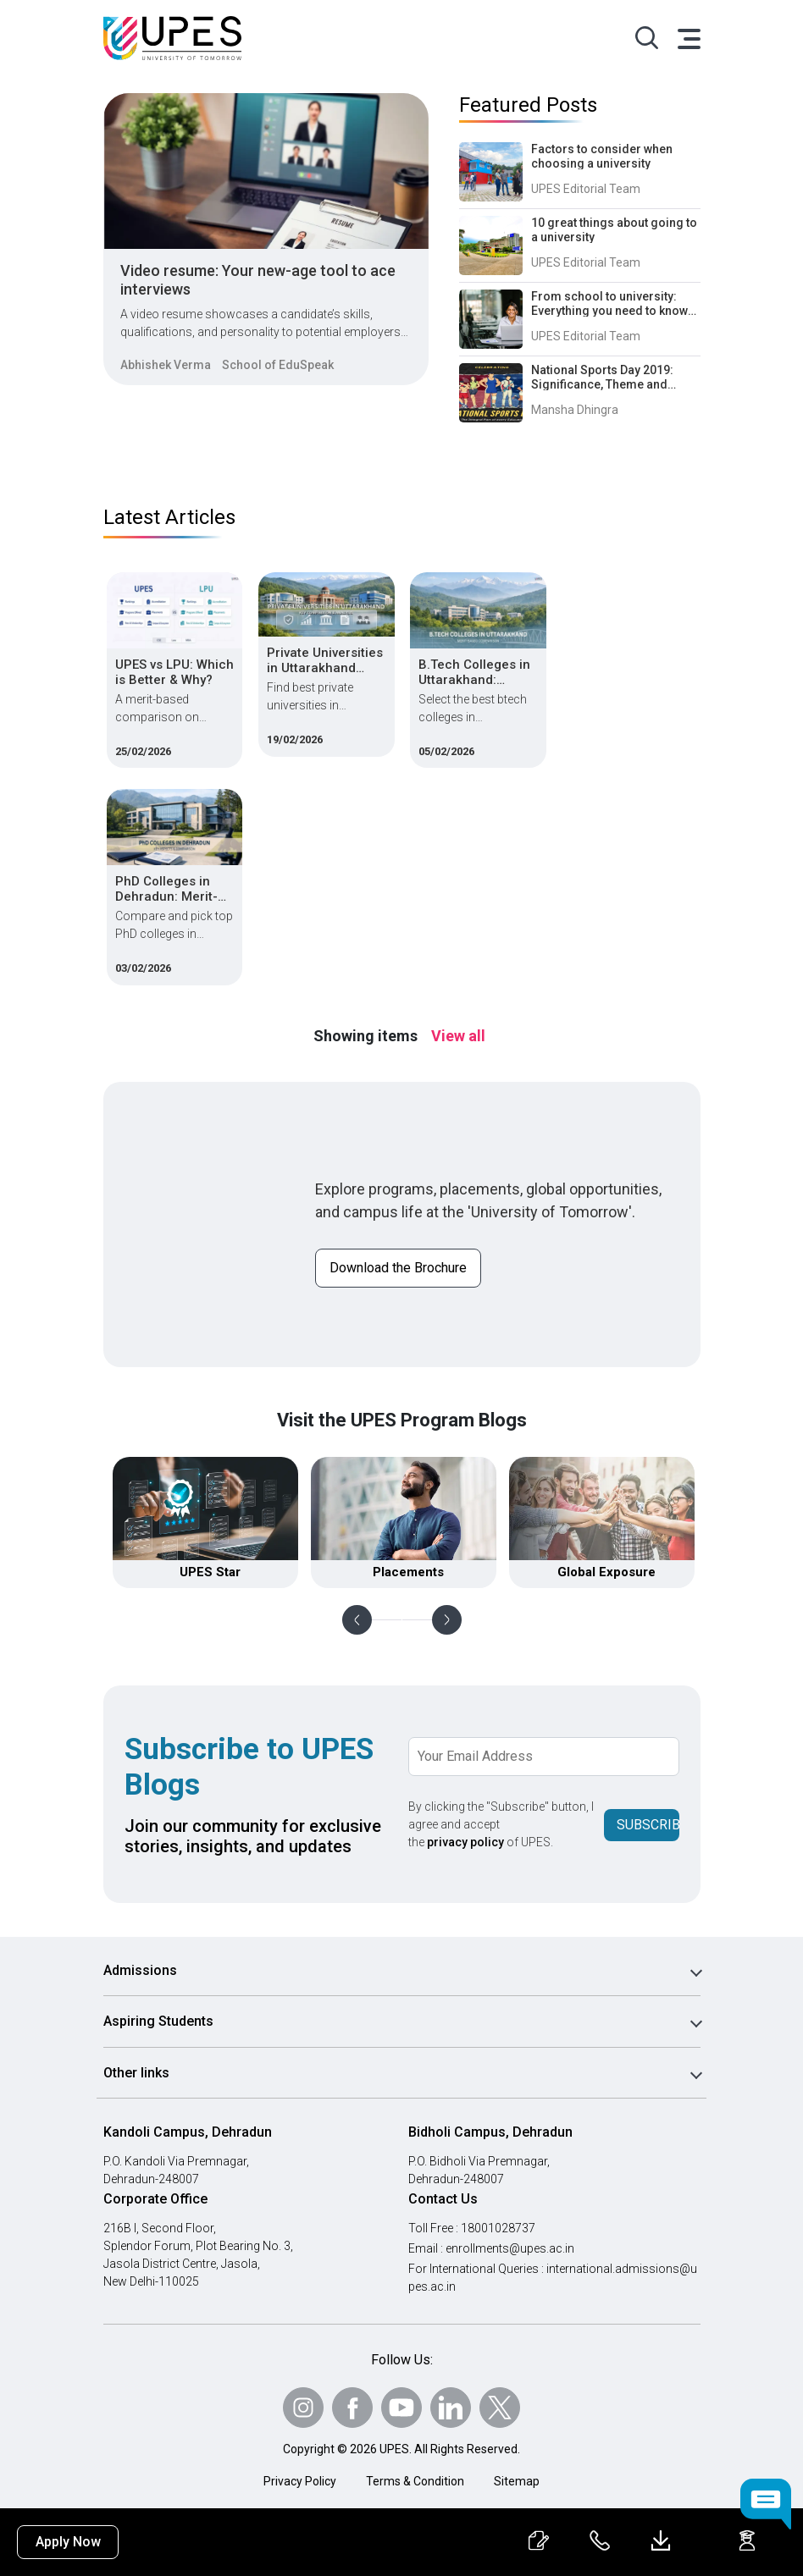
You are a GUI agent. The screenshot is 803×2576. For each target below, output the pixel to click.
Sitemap (517, 2481)
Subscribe (648, 1825)
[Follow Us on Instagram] (303, 2407)
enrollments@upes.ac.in (510, 2248)
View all (458, 1036)
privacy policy (465, 1842)
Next (447, 1620)
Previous (357, 1620)
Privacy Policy (299, 2481)
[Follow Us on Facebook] (352, 2407)
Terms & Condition (415, 2481)
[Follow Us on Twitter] (499, 2407)
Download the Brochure (398, 1268)
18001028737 (498, 2228)
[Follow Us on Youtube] (401, 2407)
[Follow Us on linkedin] (450, 2407)
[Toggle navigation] (688, 38)
